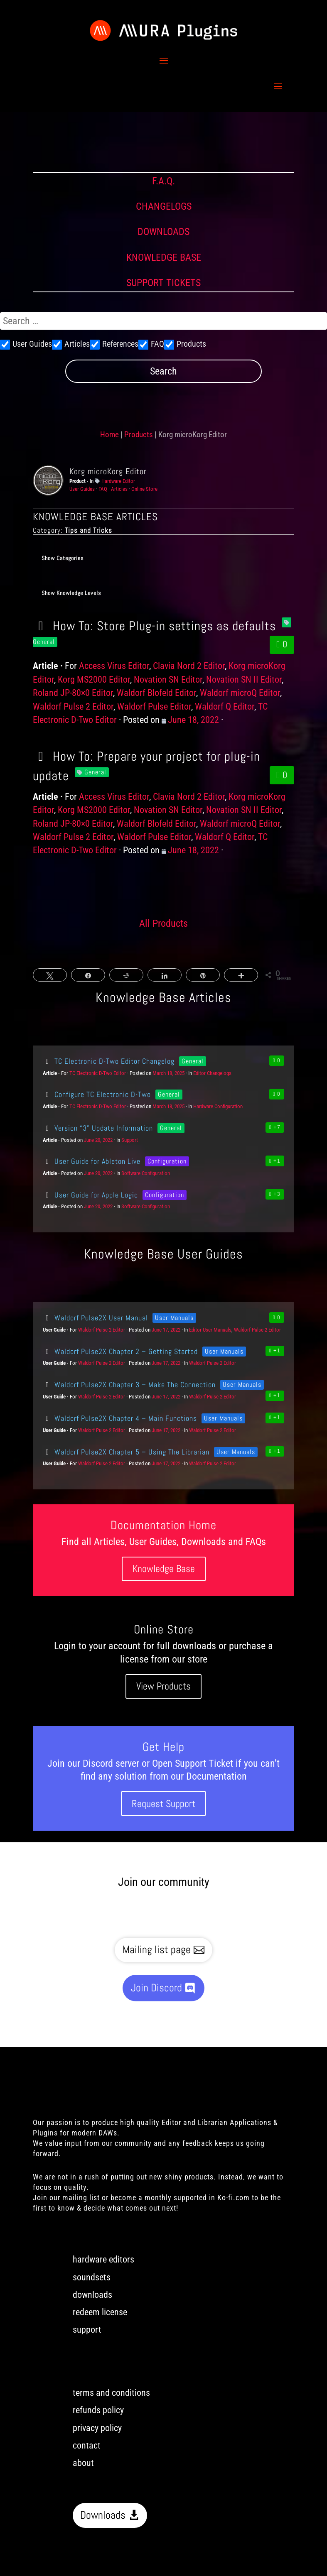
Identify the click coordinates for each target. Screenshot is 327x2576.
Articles (119, 489)
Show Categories (63, 558)
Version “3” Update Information (98, 1128)
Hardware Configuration (218, 1106)
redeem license (100, 2312)
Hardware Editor (118, 481)
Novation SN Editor (168, 679)
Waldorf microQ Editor (240, 693)
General (95, 772)
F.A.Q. (163, 181)
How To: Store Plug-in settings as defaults (154, 625)
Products (138, 434)
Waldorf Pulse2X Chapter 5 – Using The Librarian (126, 1452)
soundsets (92, 2277)
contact (87, 2445)
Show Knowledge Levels (71, 593)
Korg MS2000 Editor (94, 679)
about (83, 2463)
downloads (92, 2295)
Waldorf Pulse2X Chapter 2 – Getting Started (120, 1351)
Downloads (102, 2515)
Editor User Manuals (210, 1330)
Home (109, 434)
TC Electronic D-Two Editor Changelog (109, 1061)
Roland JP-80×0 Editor (73, 693)
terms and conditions (111, 2392)
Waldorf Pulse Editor (154, 706)
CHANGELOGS (164, 206)
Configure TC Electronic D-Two (97, 1094)
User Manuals (174, 1317)
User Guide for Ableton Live (91, 1161)
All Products (163, 923)
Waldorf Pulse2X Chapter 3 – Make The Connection (129, 1384)
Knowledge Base (164, 1568)
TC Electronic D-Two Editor (97, 1073)
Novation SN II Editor (244, 679)
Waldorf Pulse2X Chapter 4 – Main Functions (120, 1418)
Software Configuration (145, 1173)
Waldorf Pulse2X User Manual (95, 1317)
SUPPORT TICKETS (163, 283)
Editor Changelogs (212, 1073)
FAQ (102, 489)
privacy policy (97, 2428)
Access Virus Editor (114, 666)
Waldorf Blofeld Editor (156, 693)
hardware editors (103, 2259)
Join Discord (156, 1988)
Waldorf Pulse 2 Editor (73, 706)
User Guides (82, 489)
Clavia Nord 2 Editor (189, 666)
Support (129, 1140)
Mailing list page (157, 1949)
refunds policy (98, 2410)
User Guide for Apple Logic (90, 1195)
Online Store (144, 489)
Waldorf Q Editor (224, 706)
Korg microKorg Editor (108, 471)
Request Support (163, 1803)
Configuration (167, 1161)
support (87, 2329)
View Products (163, 1686)
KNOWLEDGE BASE (163, 257)
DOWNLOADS (163, 232)
